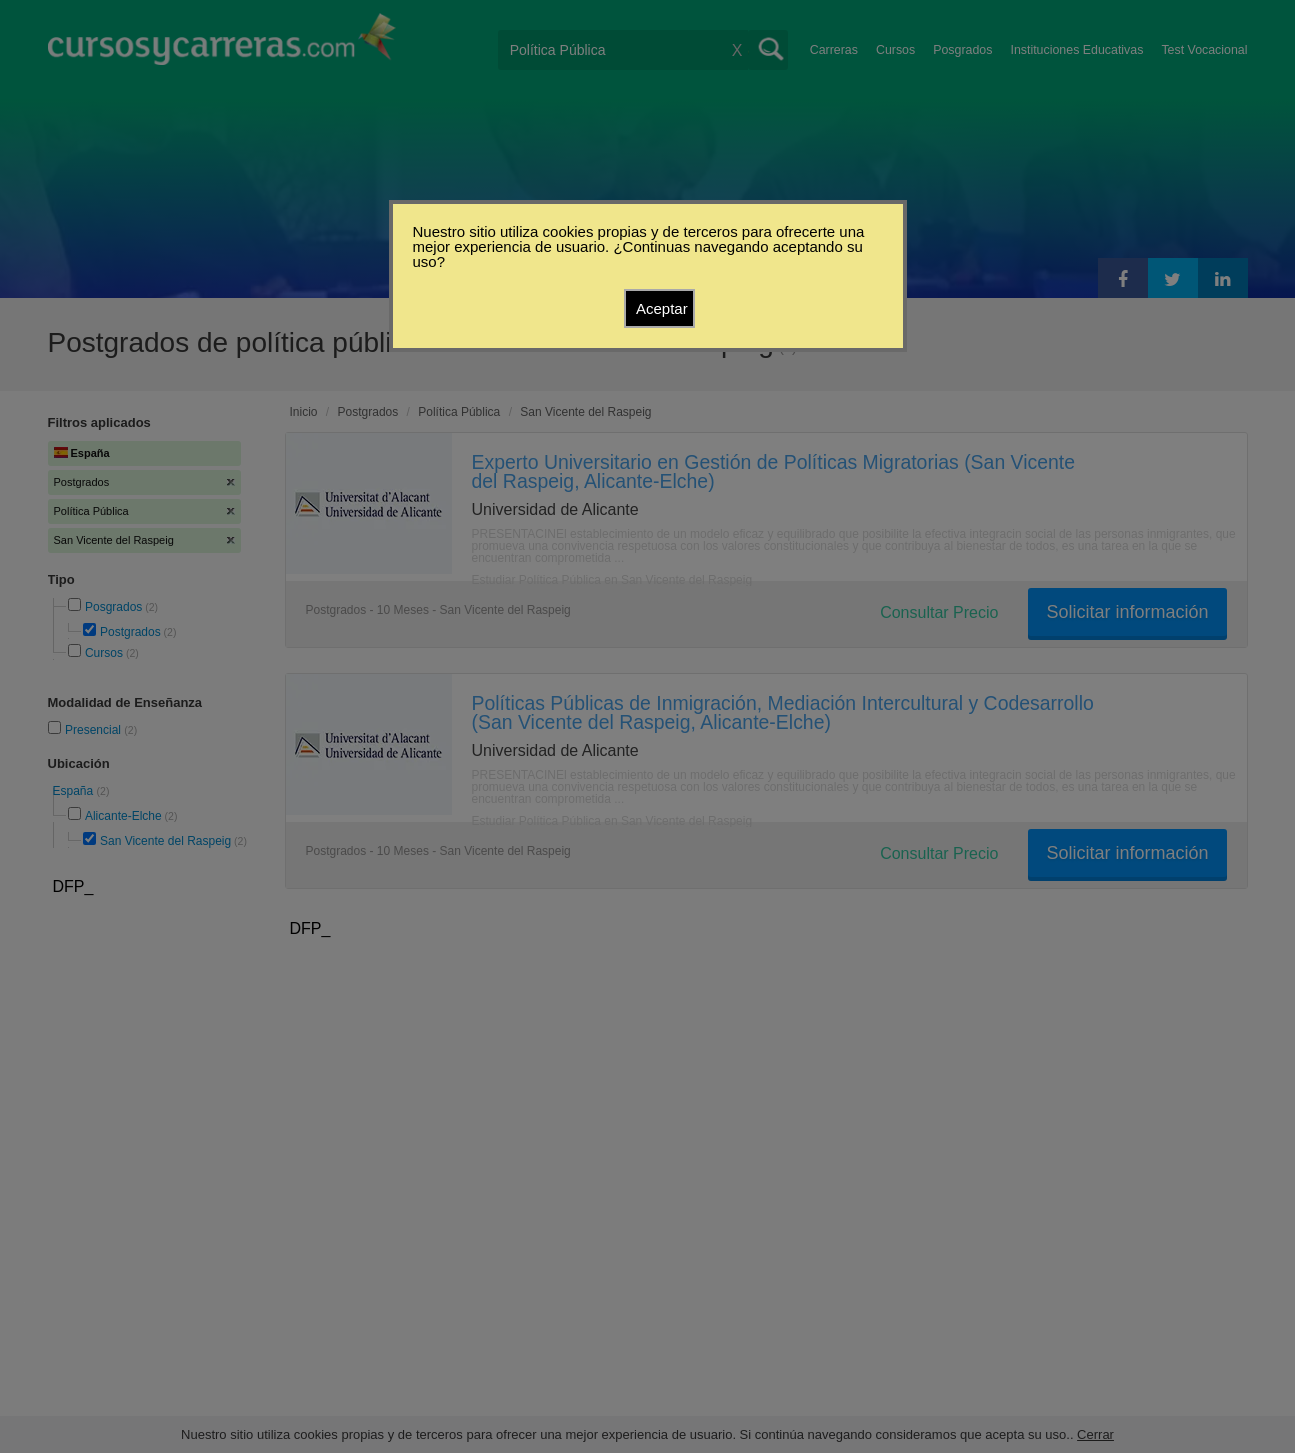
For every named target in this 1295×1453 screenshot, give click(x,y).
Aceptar (662, 308)
